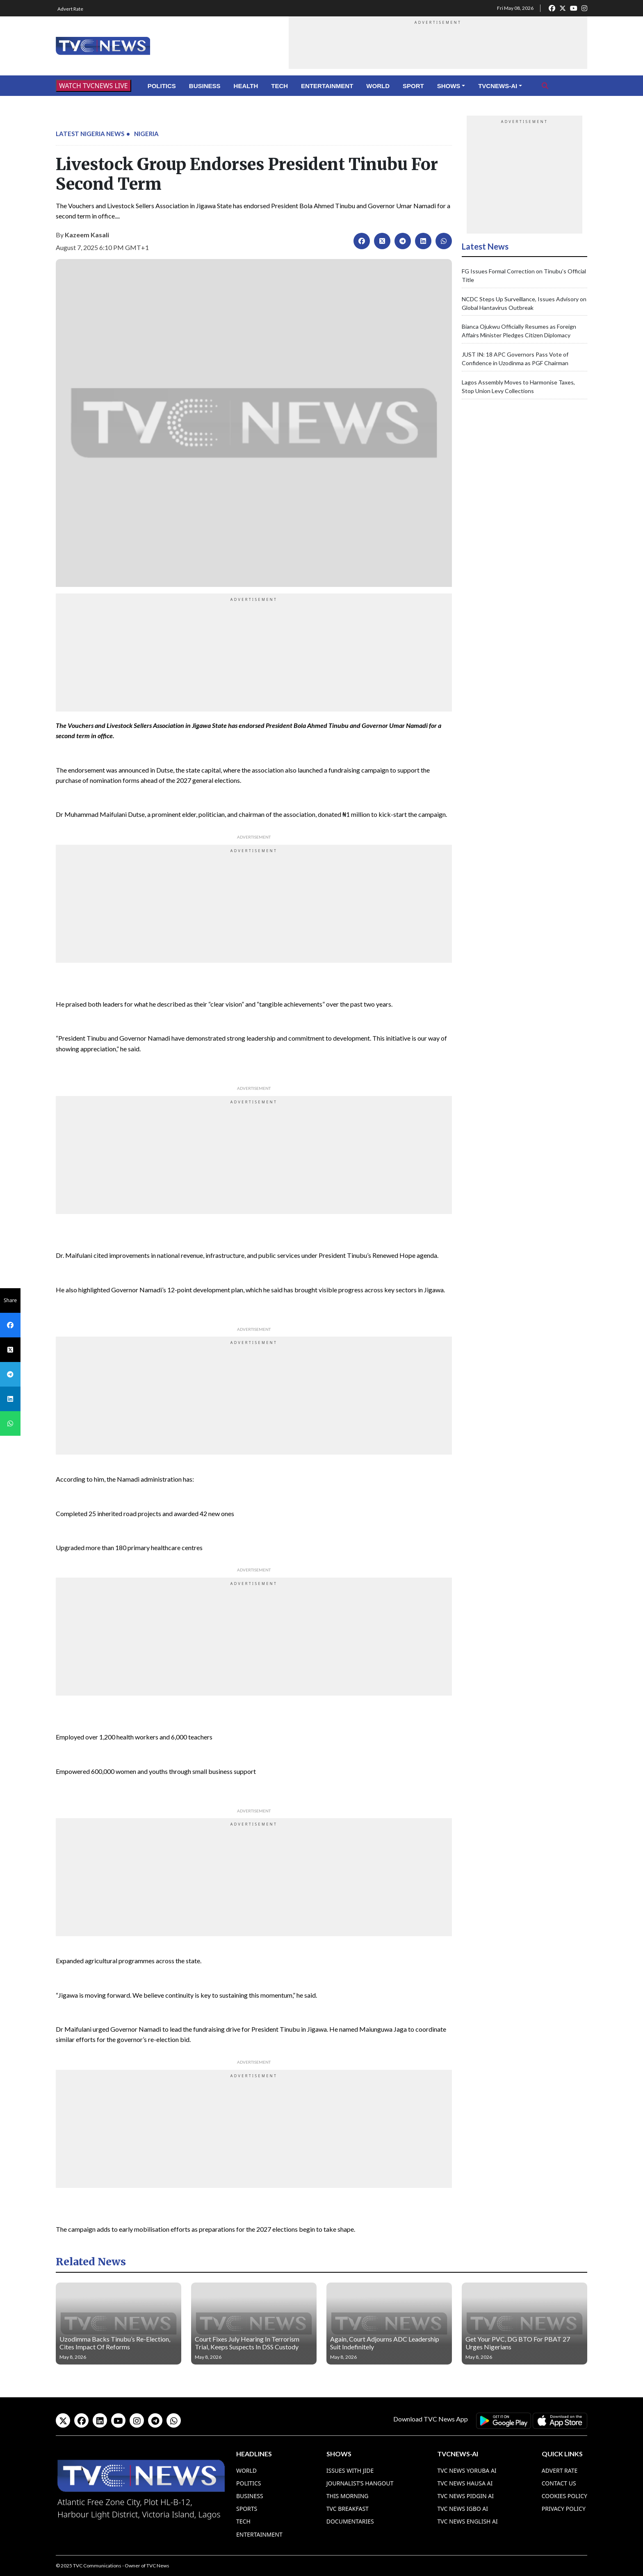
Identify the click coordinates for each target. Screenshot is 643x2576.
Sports (246, 2508)
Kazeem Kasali (87, 235)
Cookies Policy (564, 2496)
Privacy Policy (564, 2508)
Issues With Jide (350, 2470)
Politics (162, 85)
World (378, 85)
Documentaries (350, 2521)
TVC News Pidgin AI (465, 2496)
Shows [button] (449, 85)
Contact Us (559, 2483)
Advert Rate (70, 9)
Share (10, 1300)
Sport (413, 85)
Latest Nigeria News (90, 133)
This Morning (347, 2496)
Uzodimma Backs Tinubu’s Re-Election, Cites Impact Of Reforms (114, 2343)
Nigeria (146, 133)
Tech (279, 85)
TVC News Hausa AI (465, 2483)
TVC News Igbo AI (462, 2508)
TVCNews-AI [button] (497, 85)
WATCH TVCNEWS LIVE (93, 85)
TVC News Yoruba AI (466, 2470)
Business (205, 85)
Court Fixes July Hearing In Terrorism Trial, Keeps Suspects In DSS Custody (247, 2343)
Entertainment (327, 85)
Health (246, 85)
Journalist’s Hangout (360, 2483)
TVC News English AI (467, 2521)
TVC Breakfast (347, 2508)
